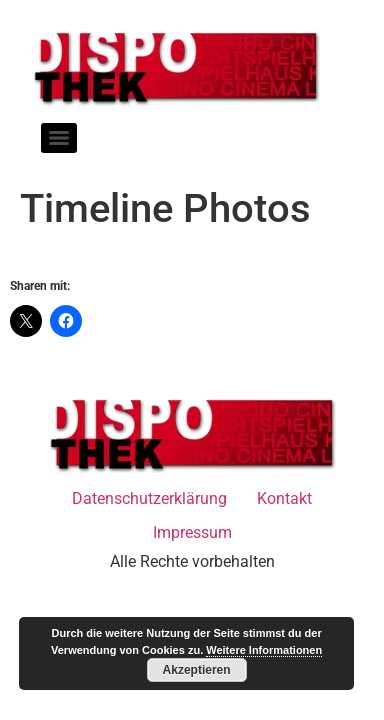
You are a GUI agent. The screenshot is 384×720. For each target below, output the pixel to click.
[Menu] (59, 138)
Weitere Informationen (264, 650)
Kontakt (284, 498)
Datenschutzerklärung (149, 498)
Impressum (192, 532)
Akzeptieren (197, 670)
